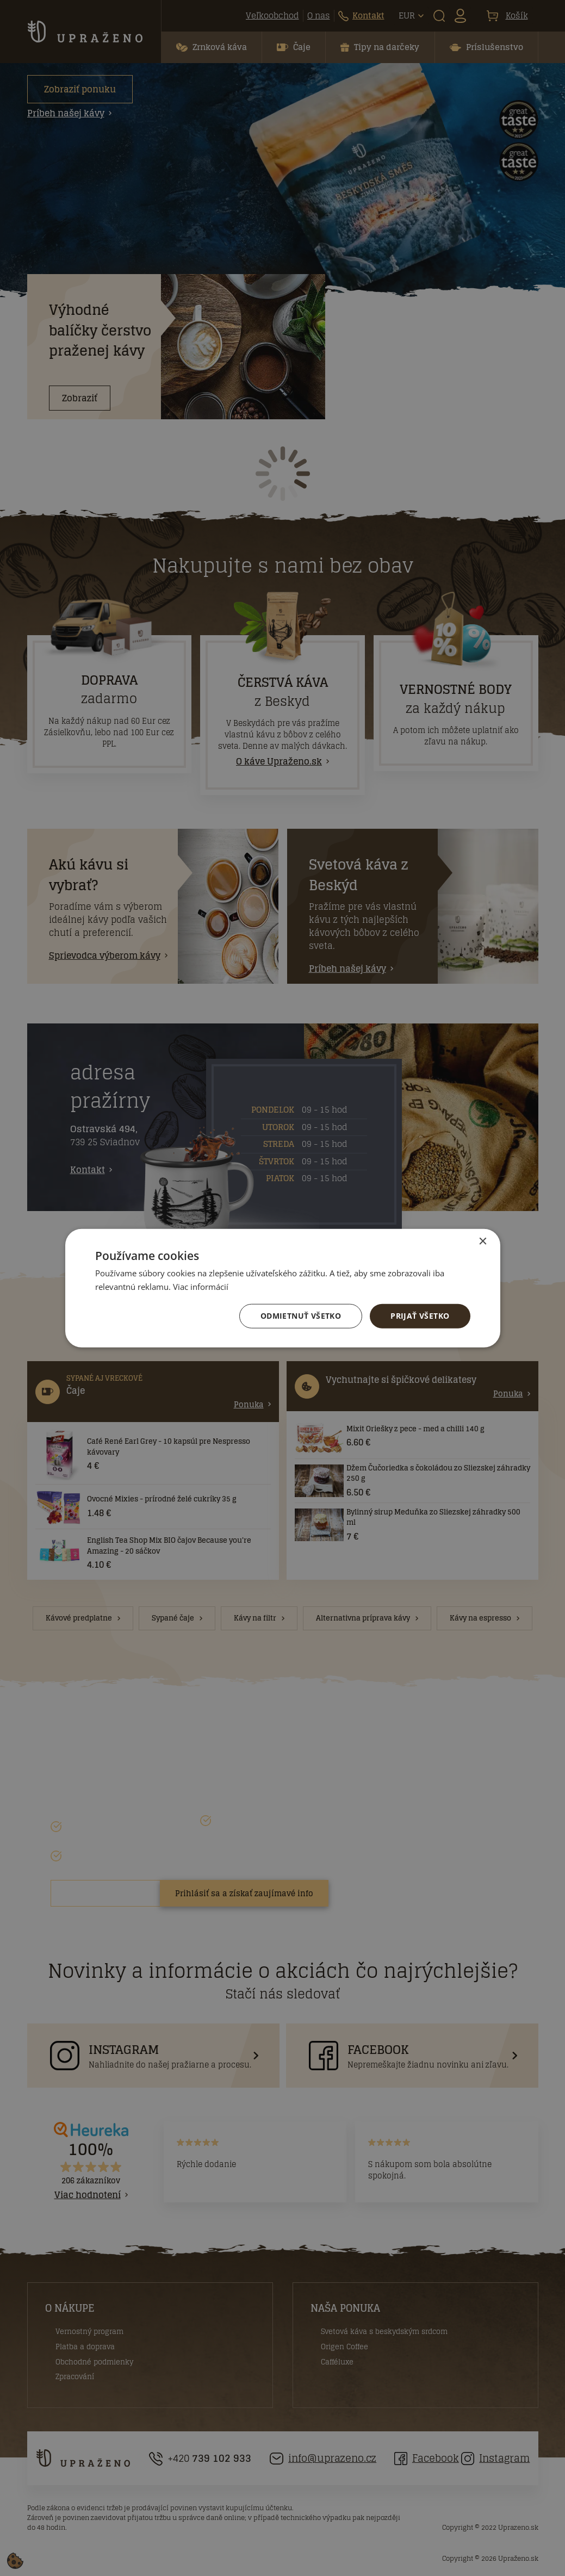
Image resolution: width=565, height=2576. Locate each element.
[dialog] (282, 1288)
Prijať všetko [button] (419, 1316)
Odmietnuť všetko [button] (300, 1316)
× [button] (483, 1241)
